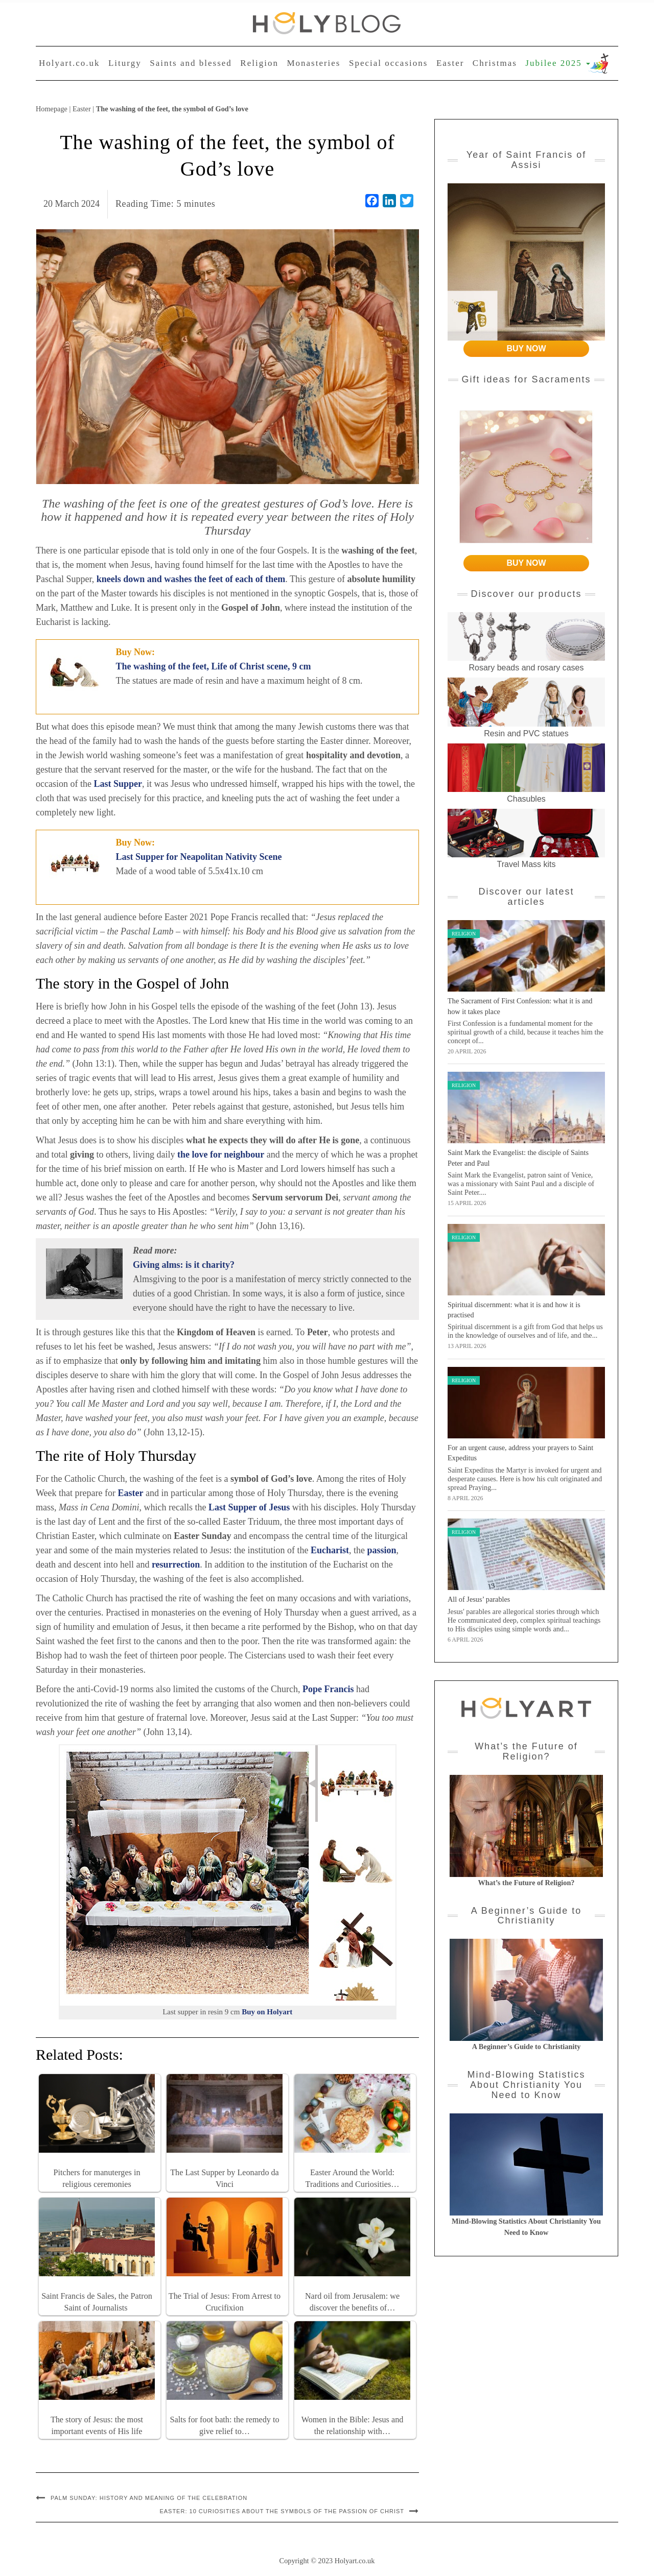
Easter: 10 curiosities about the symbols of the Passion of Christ (281, 2511)
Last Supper (118, 784)
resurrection (176, 1564)
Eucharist (330, 1550)
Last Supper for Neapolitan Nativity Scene (199, 857)
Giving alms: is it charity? (184, 1265)
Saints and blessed (191, 63)
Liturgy (125, 63)
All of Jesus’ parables (479, 1599)
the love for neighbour (220, 1154)
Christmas (495, 63)
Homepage (51, 109)
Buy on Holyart (267, 2012)
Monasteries (313, 63)
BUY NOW (526, 348)
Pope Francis (328, 1689)
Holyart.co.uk (69, 63)
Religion (259, 63)
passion (381, 1550)
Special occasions (388, 63)
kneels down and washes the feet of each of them (191, 579)
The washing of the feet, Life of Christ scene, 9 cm (213, 666)
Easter (450, 63)
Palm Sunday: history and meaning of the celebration (149, 2498)
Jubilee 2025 (557, 63)
